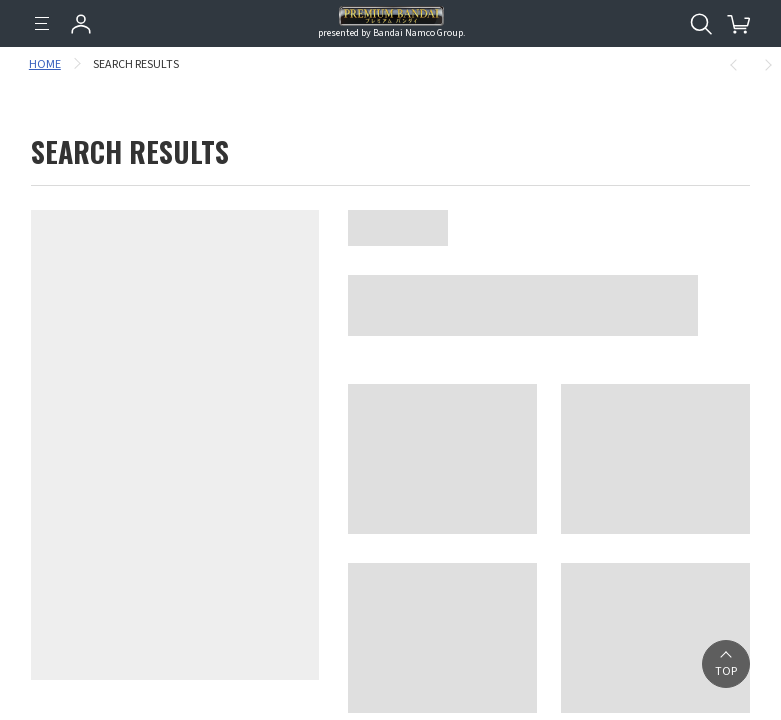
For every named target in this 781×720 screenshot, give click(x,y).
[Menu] (42, 24)
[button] (726, 664)
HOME (47, 64)
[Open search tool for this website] (701, 24)
